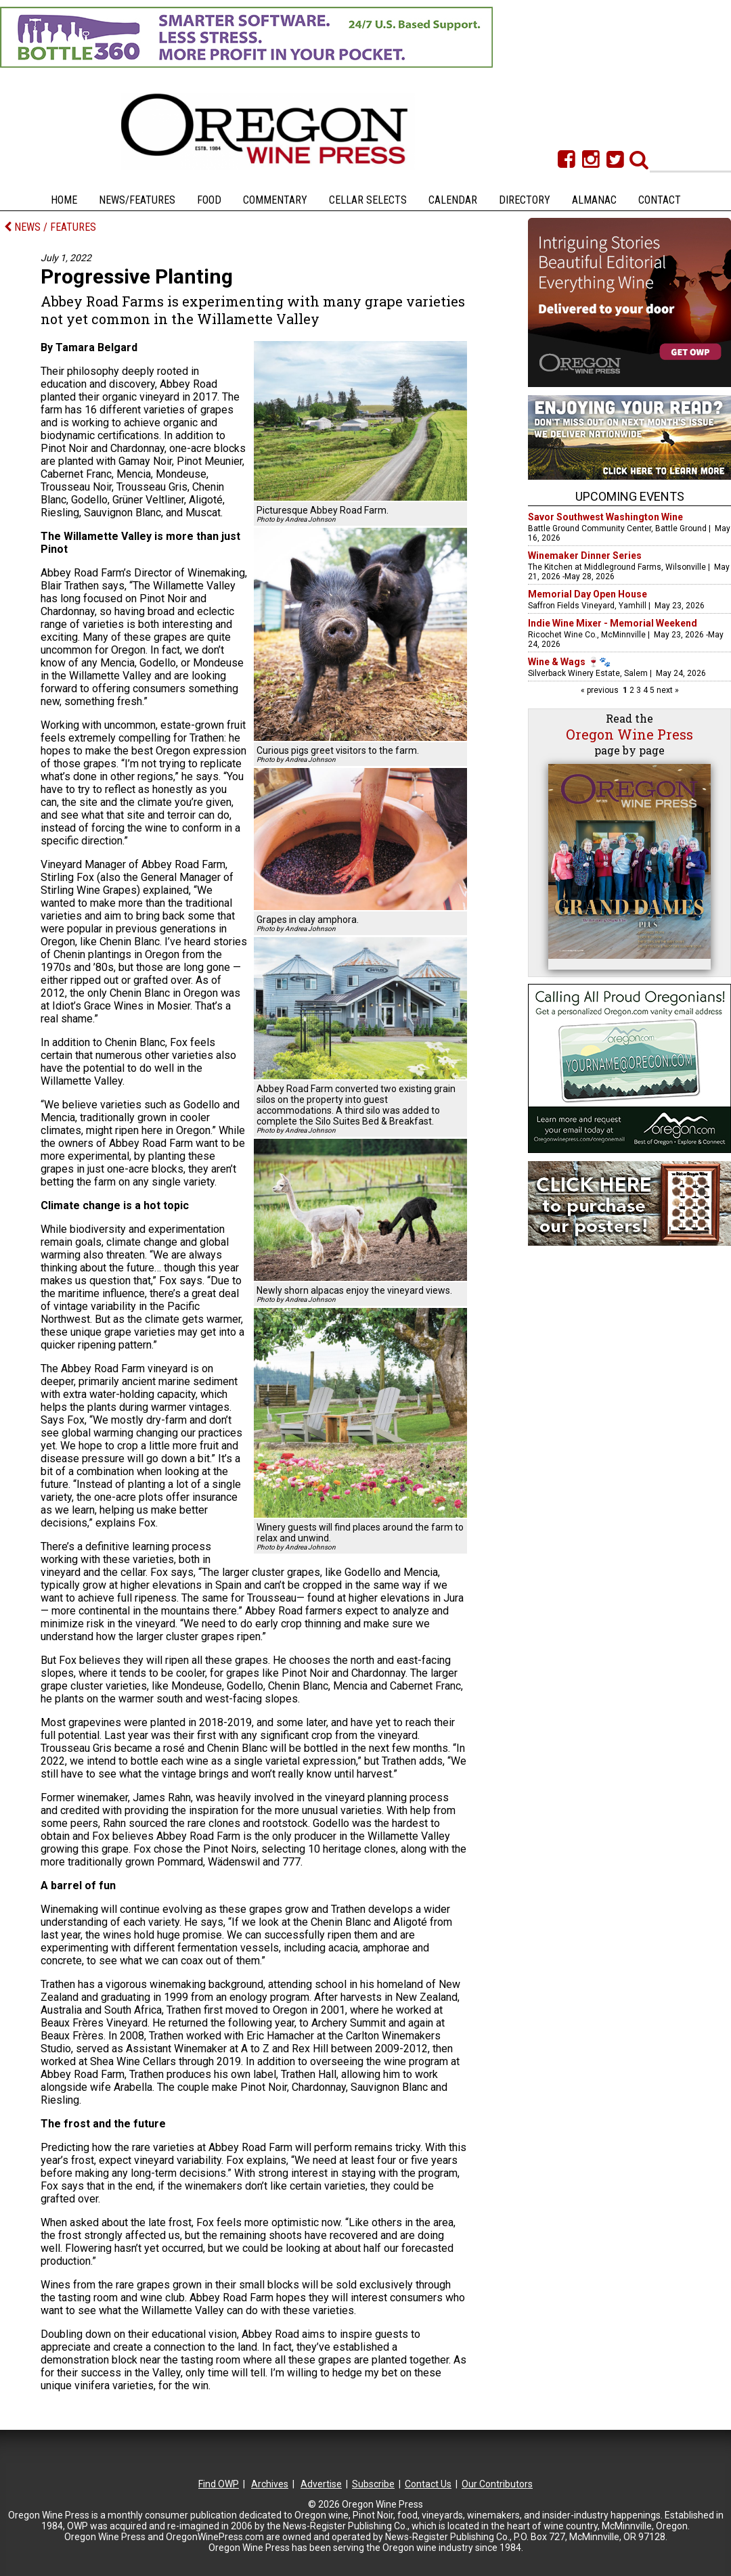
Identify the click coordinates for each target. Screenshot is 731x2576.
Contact (659, 200)
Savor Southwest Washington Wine (605, 517)
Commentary (275, 200)
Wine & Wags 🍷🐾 (569, 661)
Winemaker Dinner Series (585, 555)
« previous (601, 690)
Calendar (452, 200)
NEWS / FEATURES (50, 227)
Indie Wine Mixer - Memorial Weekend (612, 623)
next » (667, 690)
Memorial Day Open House (587, 594)
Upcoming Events (629, 496)
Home (64, 200)
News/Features (137, 200)
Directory (524, 200)
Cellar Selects (368, 200)
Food (209, 200)
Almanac (594, 200)
